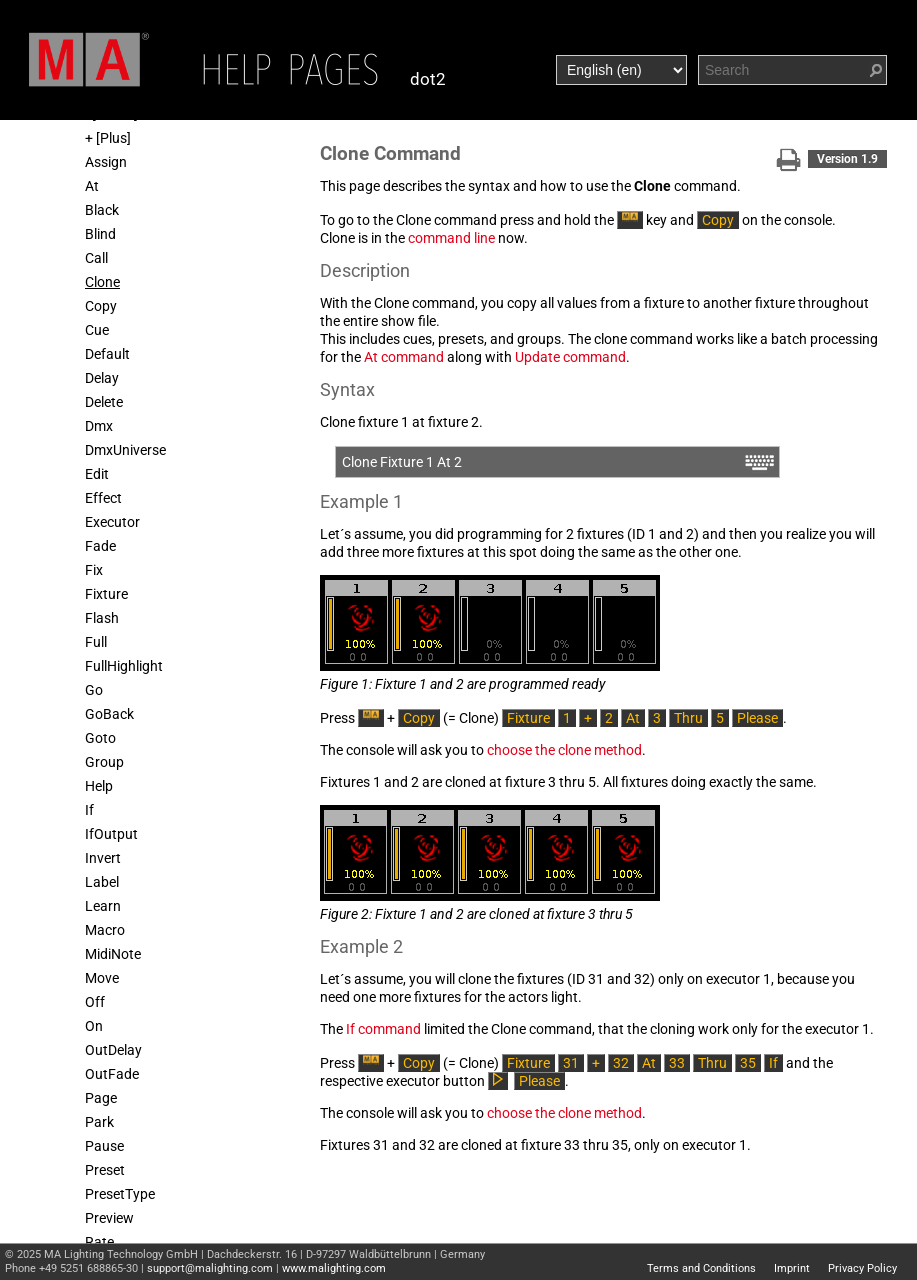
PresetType (120, 1194)
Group (104, 762)
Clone (102, 282)
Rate (99, 1242)
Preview (109, 1218)
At (92, 186)
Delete (104, 402)
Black (102, 210)
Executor (112, 522)
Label (102, 882)
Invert (103, 858)
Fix (94, 570)
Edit (97, 474)
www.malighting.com (334, 1268)
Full (96, 642)
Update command (570, 357)
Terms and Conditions (701, 1268)
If (89, 810)
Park (99, 1122)
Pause (104, 1146)
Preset (105, 1170)
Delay (102, 378)
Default (107, 354)
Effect (103, 498)
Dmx (99, 426)
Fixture (106, 594)
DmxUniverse (125, 450)
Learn (103, 906)
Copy (101, 306)
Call (96, 258)
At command (404, 357)
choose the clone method (564, 750)
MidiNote (113, 954)
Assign (106, 162)
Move (102, 978)
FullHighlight (124, 666)
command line (451, 238)
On (94, 1026)
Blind (100, 234)
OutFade (112, 1074)
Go (94, 690)
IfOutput (111, 834)
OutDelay (113, 1050)
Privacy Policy (862, 1268)
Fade (100, 546)
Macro (105, 930)
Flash (102, 618)
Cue (97, 330)
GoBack (109, 714)
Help (99, 786)
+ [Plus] (108, 138)
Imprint (792, 1268)
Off (95, 1002)
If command (383, 1029)
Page (101, 1098)
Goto (100, 738)
